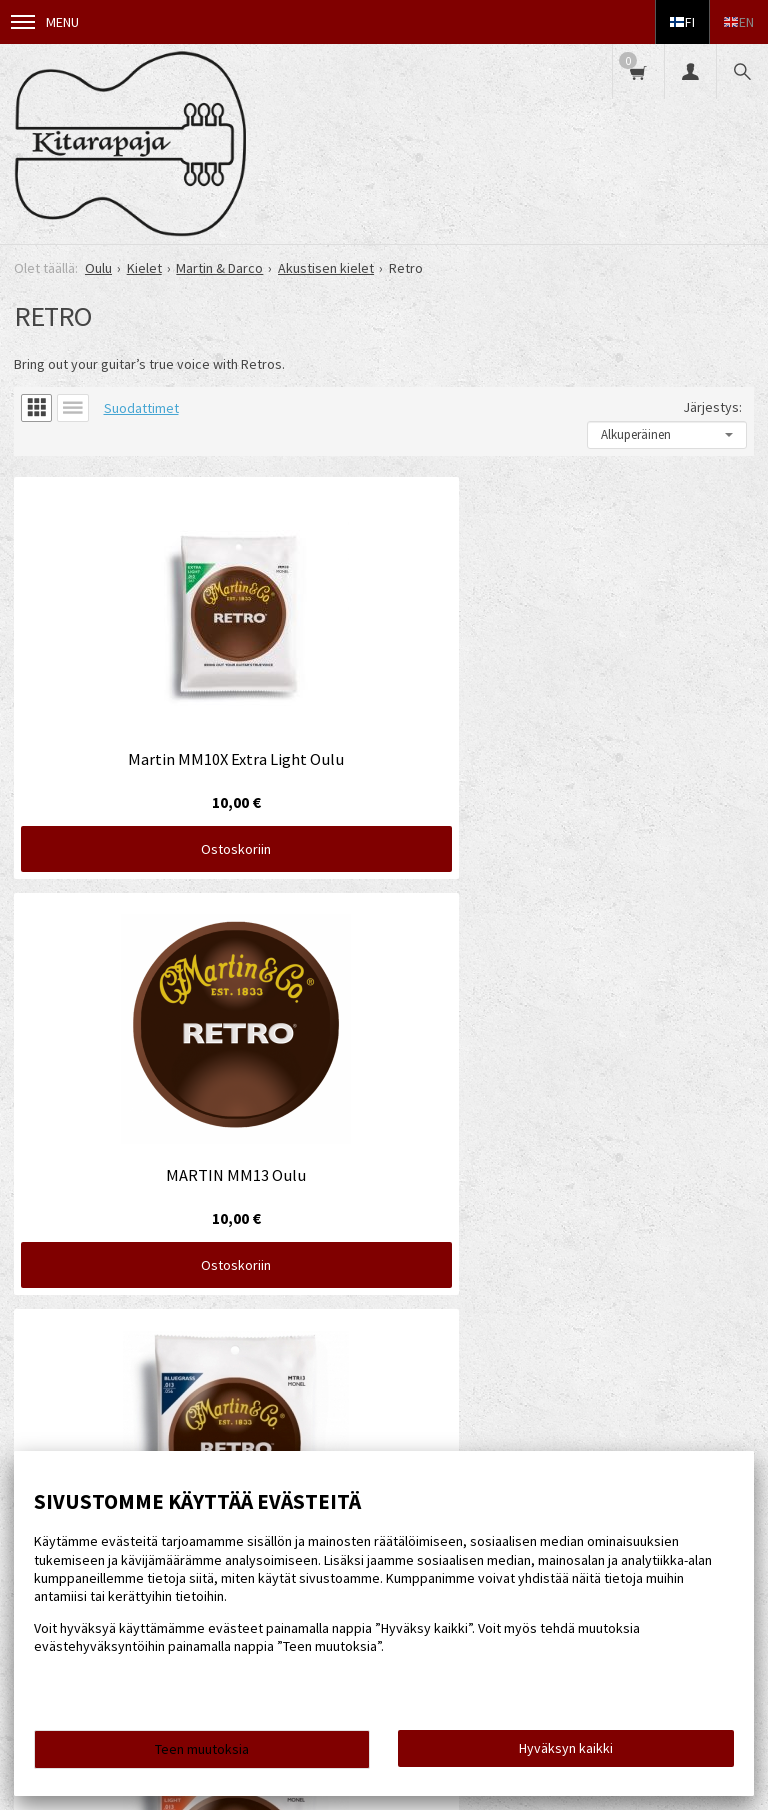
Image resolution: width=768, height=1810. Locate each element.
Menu (45, 22)
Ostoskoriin (130, 721)
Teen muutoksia (202, 1749)
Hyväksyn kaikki (566, 1748)
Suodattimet (141, 408)
